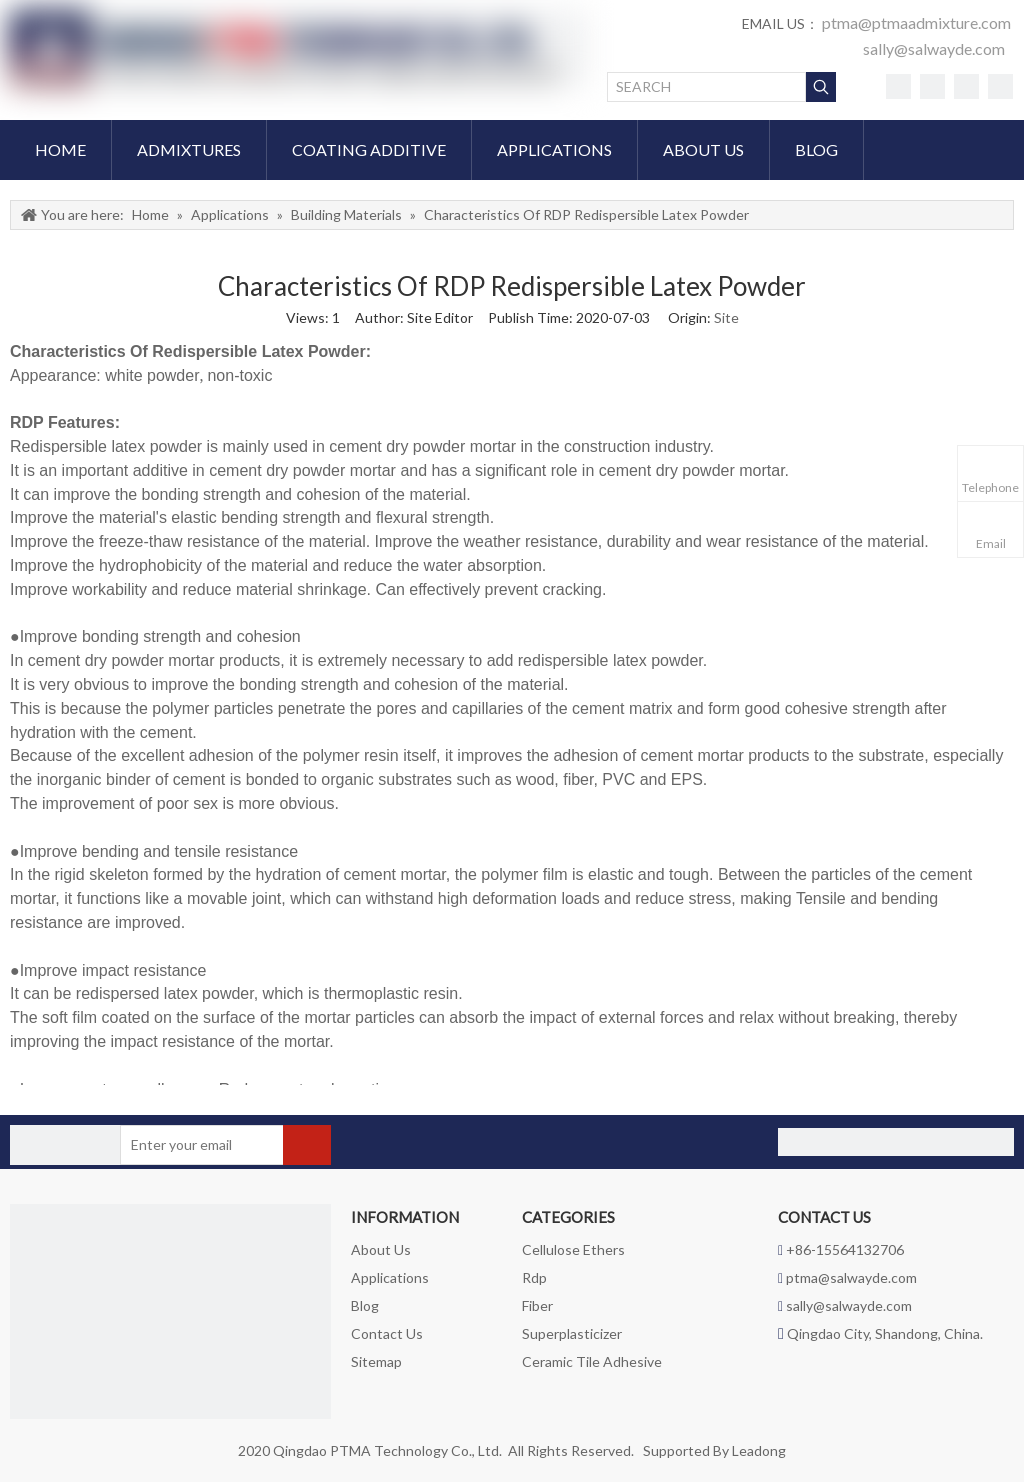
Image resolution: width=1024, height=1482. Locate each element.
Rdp (534, 1277)
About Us (381, 1249)
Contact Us (387, 1333)
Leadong (759, 1450)
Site (726, 317)
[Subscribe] (307, 1145)
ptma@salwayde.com (851, 1277)
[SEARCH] (706, 87)
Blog (365, 1305)
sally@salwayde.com (934, 48)
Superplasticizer (572, 1333)
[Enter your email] (199, 1145)
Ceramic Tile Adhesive (592, 1361)
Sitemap (376, 1361)
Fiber (537, 1305)
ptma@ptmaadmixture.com (916, 22)
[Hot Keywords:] (821, 87)
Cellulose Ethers (573, 1249)
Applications (390, 1277)
